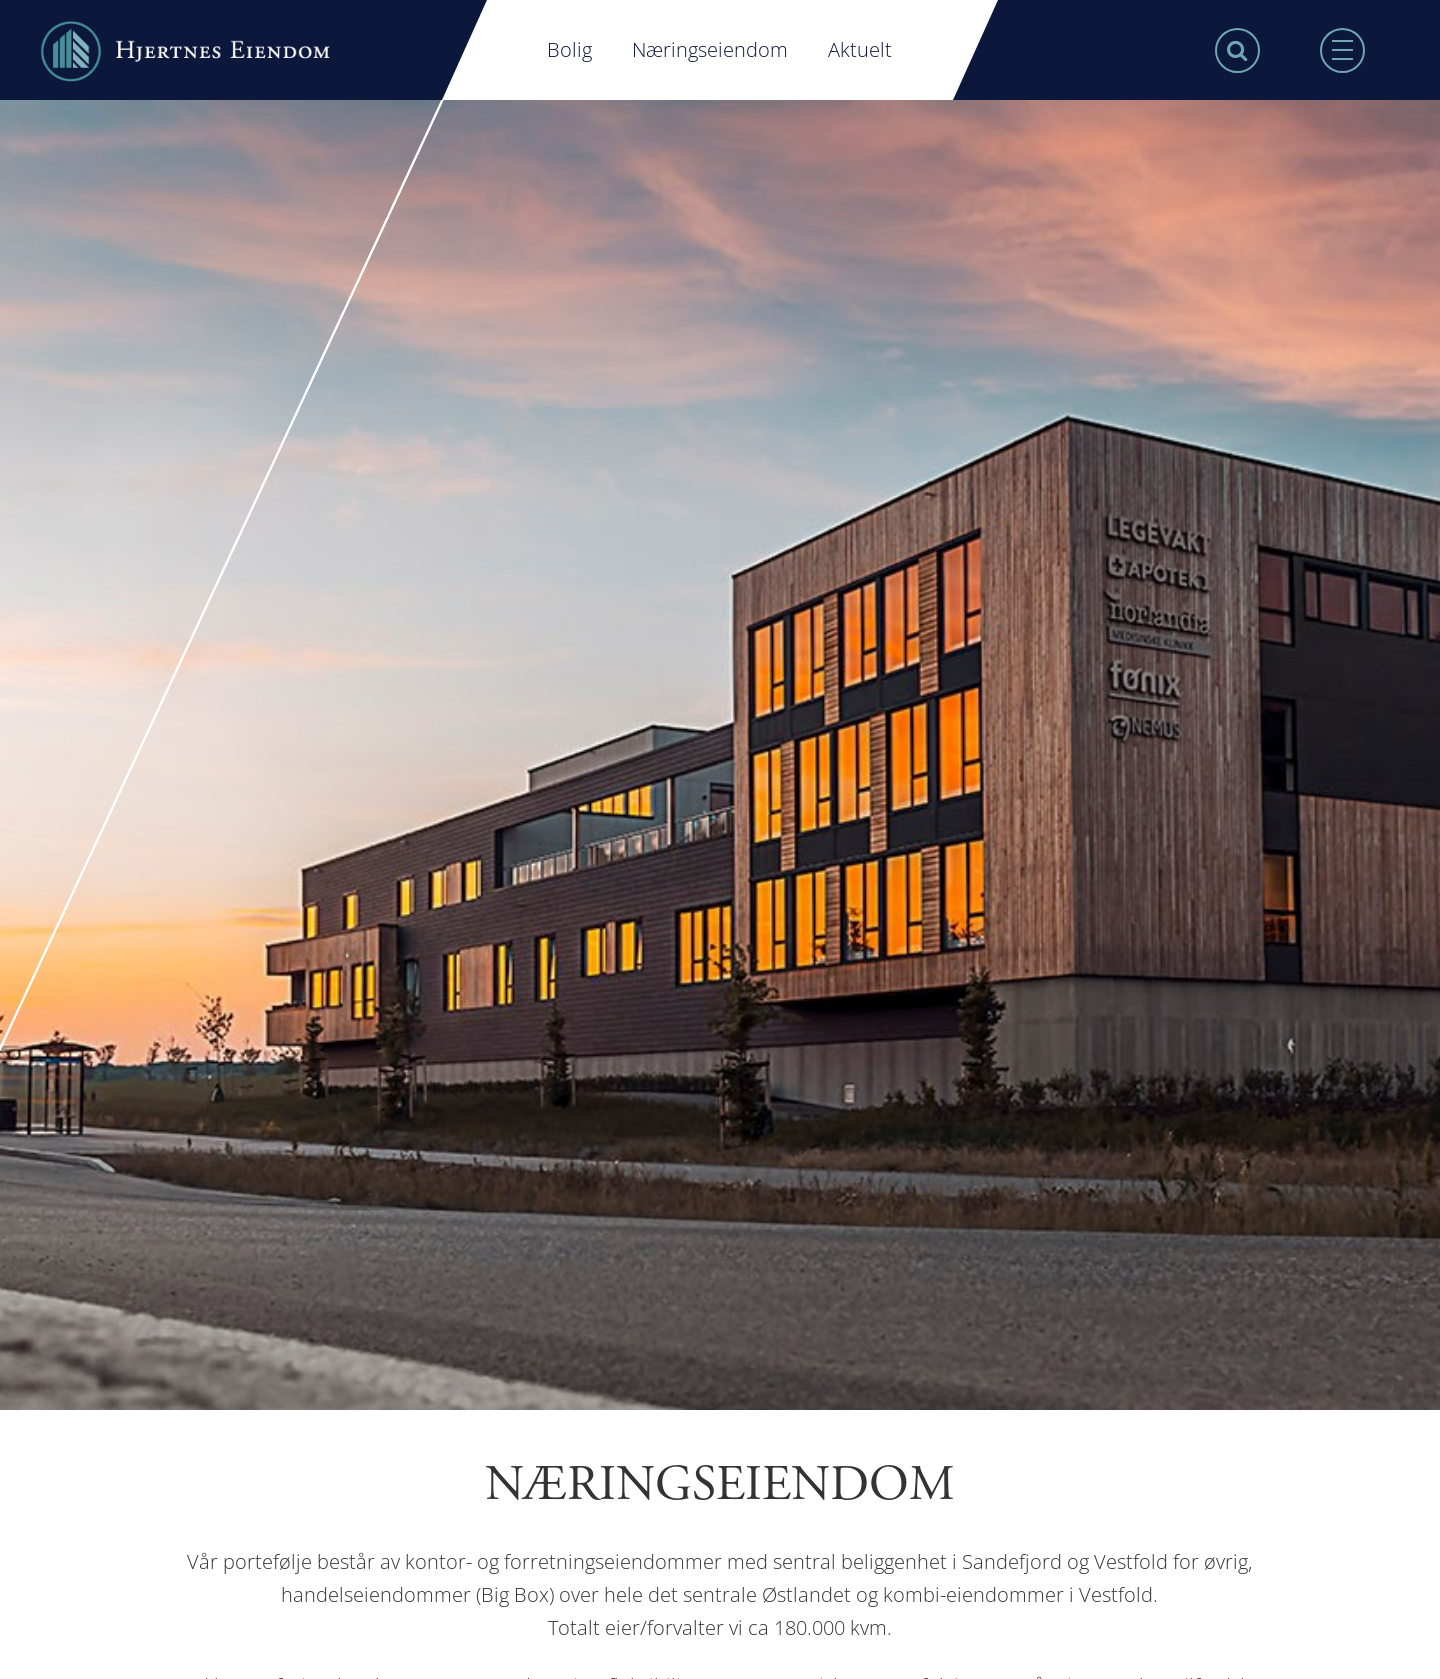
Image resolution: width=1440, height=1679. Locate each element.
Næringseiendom (710, 49)
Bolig (569, 49)
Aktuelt (860, 49)
